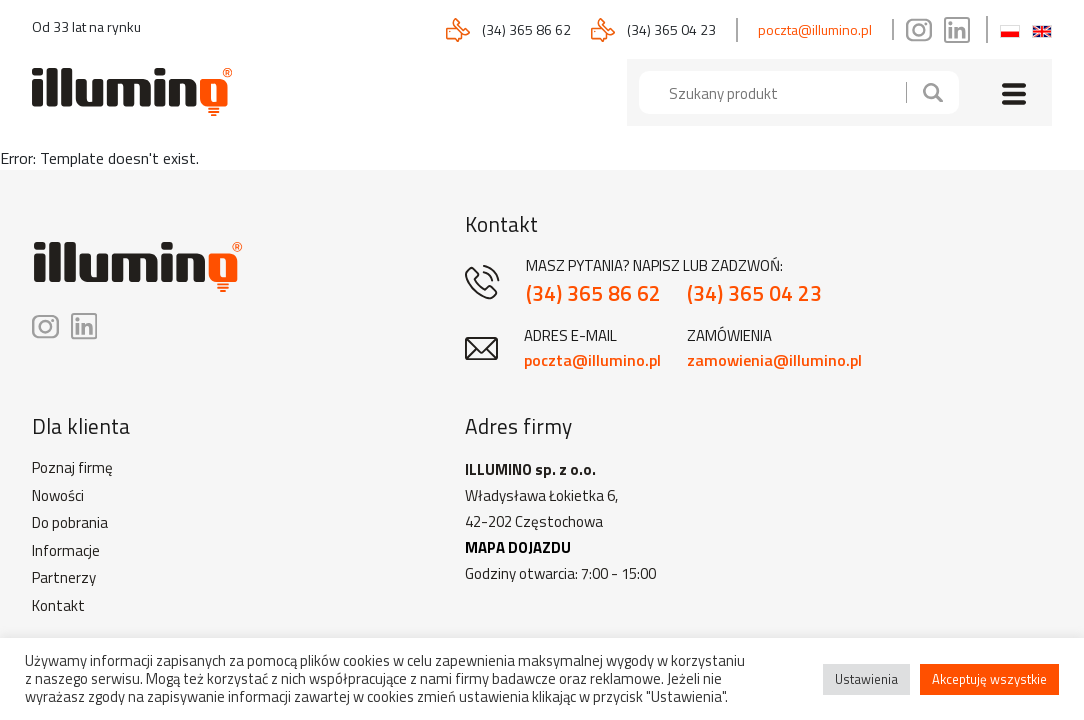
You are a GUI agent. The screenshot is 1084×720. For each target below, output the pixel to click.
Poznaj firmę (72, 468)
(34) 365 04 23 (671, 29)
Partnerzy (64, 578)
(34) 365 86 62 (526, 29)
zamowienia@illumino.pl (774, 360)
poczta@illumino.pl (815, 29)
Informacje (66, 551)
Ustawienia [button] (866, 679)
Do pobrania (70, 523)
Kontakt (58, 606)
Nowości (58, 496)
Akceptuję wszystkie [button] (989, 679)
